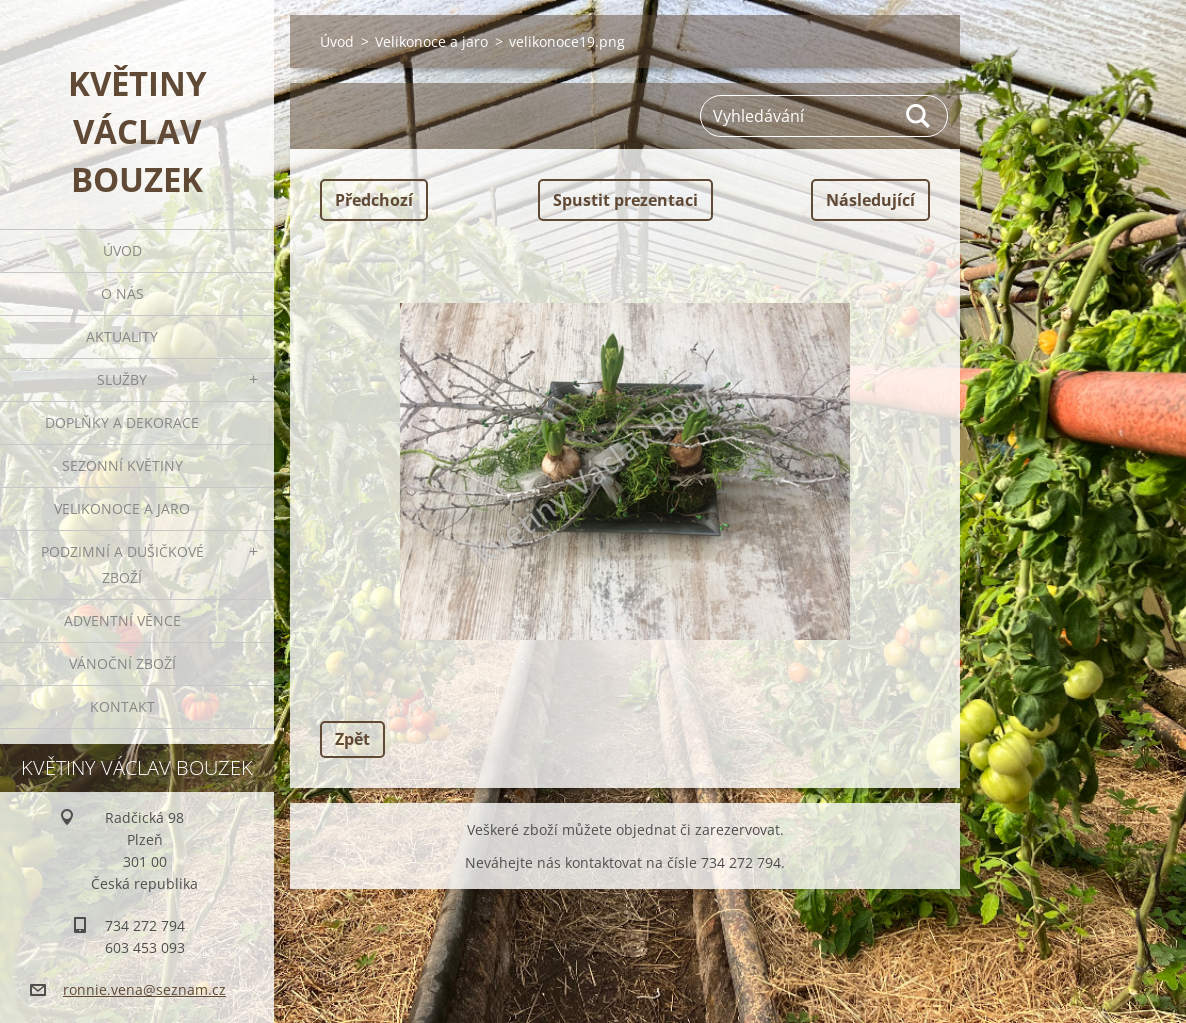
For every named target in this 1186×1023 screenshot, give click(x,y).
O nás (122, 293)
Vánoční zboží (122, 663)
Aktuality (122, 336)
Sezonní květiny (122, 465)
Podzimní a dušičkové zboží (122, 564)
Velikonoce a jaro (122, 508)
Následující (870, 200)
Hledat (919, 116)
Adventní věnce (122, 620)
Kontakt (122, 706)
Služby (122, 379)
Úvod (122, 250)
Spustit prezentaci (625, 200)
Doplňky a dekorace (122, 422)
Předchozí (374, 200)
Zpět (352, 739)
